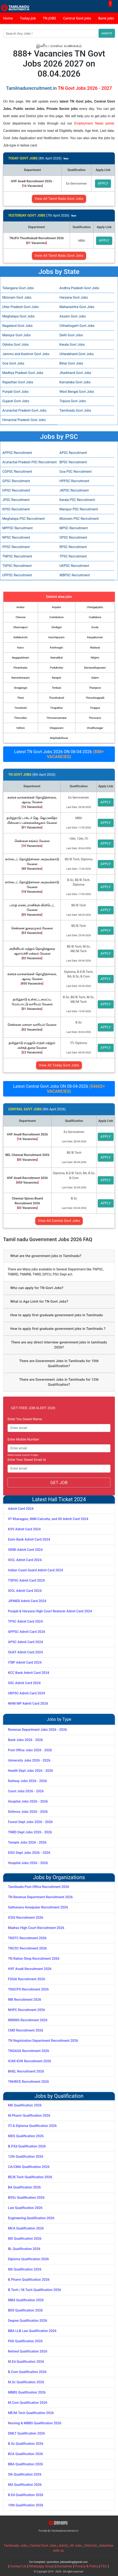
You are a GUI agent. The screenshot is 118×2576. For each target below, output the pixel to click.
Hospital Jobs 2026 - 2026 (28, 1801)
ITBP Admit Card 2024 (25, 1662)
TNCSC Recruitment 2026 (27, 1948)
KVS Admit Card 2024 (24, 1529)
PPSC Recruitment (16, 547)
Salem (95, 677)
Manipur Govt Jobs (16, 335)
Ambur (20, 607)
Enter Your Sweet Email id (27, 1460)
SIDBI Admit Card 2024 (25, 1550)
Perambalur (20, 667)
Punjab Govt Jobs (15, 392)
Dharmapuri (20, 627)
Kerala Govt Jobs (72, 345)
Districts (90, 2546)
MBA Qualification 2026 (26, 2300)
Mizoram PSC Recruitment (79, 519)
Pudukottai (56, 667)
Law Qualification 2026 (25, 2208)
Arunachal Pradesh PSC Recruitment (28, 462)
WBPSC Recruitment (74, 575)
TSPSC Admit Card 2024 (26, 1580)
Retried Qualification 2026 (27, 2351)
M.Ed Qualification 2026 (26, 2362)
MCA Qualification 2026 (26, 2228)
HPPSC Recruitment (74, 481)
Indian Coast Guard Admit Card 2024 (35, 1570)
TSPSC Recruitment (17, 566)
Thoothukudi (56, 697)
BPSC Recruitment (73, 462)
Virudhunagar (95, 727)
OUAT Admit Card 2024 (25, 1652)
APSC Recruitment (73, 453)
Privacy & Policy (86, 2566)
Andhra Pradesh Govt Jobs (79, 288)
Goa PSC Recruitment (75, 472)
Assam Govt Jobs (72, 316)
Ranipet (56, 677)
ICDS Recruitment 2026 (25, 1918)
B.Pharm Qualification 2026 (29, 2280)
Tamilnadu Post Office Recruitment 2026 (38, 1887)
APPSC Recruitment (17, 453)
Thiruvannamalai (56, 717)
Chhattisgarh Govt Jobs (76, 326)
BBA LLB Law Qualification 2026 (32, 2331)
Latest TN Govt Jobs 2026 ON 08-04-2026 (59, 754)
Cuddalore (95, 617)
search (106, 33)
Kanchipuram (57, 637)
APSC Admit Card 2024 (25, 1642)
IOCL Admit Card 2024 (25, 1560)
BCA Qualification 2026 (25, 2454)
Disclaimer (64, 2566)
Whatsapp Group (41, 2566)
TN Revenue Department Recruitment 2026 (40, 1897)
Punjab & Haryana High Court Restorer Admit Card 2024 (50, 1611)
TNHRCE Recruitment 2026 (28, 2082)
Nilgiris (95, 657)
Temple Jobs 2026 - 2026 (27, 1842)
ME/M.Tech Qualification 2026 (31, 2413)
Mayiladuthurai (59, 738)
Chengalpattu (95, 607)
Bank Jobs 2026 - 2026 (25, 1740)
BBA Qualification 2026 (25, 2464)
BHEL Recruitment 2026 (26, 2071)
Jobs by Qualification (59, 2096)
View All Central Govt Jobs (59, 1221)
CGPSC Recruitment (17, 472)
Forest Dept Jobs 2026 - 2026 (30, 1822)
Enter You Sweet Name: (25, 1419)
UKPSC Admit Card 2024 (26, 1693)
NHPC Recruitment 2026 (26, 2010)
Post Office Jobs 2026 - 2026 (30, 1750)
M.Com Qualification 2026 (27, 2403)
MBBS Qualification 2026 (27, 2392)
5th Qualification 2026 (24, 2474)
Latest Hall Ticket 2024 (59, 1499)
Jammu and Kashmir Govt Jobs (25, 354)
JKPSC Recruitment (74, 490)
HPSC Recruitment (16, 490)
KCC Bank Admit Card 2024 (28, 1673)
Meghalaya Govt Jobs (18, 316)
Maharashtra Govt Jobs (76, 307)
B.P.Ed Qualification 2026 (27, 2146)
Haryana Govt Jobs (73, 297)
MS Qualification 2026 (24, 2239)
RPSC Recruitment (73, 547)
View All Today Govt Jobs (59, 1065)
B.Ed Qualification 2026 (25, 2495)
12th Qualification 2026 (25, 2157)
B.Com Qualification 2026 (27, 2372)
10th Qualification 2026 (25, 2505)
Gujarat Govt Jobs (15, 401)
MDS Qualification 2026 (26, 2136)
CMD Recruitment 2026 (25, 2030)
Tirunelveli (20, 707)
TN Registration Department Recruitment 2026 (43, 2041)
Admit (63, 2546)
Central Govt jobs (77, 18)
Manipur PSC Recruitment (78, 509)
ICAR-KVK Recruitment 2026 (29, 2061)
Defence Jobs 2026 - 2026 (28, 1812)
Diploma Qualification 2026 (28, 2259)
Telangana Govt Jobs (18, 288)
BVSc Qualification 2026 (26, 2198)
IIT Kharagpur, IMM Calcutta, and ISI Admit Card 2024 (48, 1519)
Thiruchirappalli (95, 697)
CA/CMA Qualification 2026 (29, 2167)
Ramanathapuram (95, 667)
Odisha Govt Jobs (15, 345)
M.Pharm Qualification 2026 (29, 2116)
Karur (20, 647)
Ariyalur (56, 607)
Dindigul (57, 627)
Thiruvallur (20, 717)
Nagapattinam (20, 657)
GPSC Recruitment (16, 481)
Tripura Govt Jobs (72, 401)
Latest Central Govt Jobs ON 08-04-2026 (59, 1089)
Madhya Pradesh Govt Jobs (22, 373)
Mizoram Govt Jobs (16, 297)
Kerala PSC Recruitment (77, 500)
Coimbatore (56, 617)
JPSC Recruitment (15, 500)
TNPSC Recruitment (17, 556)
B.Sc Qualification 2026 (25, 2444)
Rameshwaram (20, 677)
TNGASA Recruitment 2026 (28, 2051)
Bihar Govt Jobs (71, 363)
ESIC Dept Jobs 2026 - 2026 (29, 1853)
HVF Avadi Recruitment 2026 (29, 1969)
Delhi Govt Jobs (71, 335)
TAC (104, 2566)
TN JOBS (49, 18)
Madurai (95, 647)
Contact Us (18, 2566)
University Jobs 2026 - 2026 (29, 1760)
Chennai (20, 617)
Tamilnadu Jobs (16, 2546)
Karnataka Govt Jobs (74, 382)
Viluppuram (56, 727)
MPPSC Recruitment (17, 528)
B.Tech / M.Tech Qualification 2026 (34, 2290)
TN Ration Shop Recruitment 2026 (33, 1959)
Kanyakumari (95, 637)
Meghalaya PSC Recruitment (23, 519)
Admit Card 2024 (20, 1509)
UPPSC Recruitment (17, 575)
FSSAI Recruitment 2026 (26, 1979)
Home (8, 18)
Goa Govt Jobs (13, 363)
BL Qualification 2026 (24, 2249)
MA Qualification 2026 (25, 2485)
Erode (95, 627)
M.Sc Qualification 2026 (26, 2382)
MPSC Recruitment (73, 528)
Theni (20, 697)
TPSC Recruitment (73, 556)
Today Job (28, 18)
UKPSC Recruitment (74, 566)
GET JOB (59, 1482)
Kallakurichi (20, 637)
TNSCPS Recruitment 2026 (28, 1989)
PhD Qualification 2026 (25, 2341)
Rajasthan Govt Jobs (17, 382)
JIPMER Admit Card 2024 (27, 1601)
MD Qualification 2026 (25, 2105)
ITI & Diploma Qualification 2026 (32, 2126)
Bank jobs (106, 18)
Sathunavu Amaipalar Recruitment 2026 (38, 1907)
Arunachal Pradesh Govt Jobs (24, 410)
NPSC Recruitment (16, 537)
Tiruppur (95, 707)
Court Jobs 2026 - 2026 (26, 1791)
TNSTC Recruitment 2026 (27, 1938)
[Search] (51, 33)
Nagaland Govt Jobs (17, 326)
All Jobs (76, 2546)
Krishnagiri (56, 647)
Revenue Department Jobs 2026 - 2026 (37, 1730)
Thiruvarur (95, 717)
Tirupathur (56, 707)
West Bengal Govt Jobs (76, 392)
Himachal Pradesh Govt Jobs (24, 420)
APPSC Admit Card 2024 (26, 1632)
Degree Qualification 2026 (27, 2321)
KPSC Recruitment (16, 509)
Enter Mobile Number (23, 1439)
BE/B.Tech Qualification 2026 (30, 2177)
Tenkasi (56, 687)
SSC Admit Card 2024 (24, 1683)
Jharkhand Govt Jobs (75, 373)
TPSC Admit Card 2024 (25, 1621)
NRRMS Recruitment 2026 (27, 2020)
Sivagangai (20, 687)
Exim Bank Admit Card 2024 (29, 1539)
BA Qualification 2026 (24, 2187)
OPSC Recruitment (73, 537)
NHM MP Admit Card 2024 (28, 1703)
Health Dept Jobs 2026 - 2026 (30, 1771)
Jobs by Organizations (59, 1877)
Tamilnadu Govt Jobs (75, 410)
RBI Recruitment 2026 (24, 2000)
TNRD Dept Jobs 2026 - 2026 (30, 1832)
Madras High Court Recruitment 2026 (36, 1928)
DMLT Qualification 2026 (26, 2433)
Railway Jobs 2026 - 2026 (27, 1781)
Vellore (20, 727)
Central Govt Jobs (43, 2546)
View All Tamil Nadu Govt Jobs (59, 199)
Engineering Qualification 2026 (31, 2218)
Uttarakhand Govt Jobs (76, 354)
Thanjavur (95, 687)
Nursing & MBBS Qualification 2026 (34, 2423)
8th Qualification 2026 (24, 2269)
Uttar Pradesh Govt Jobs (20, 307)
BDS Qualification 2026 (25, 2310)
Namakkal (56, 657)
